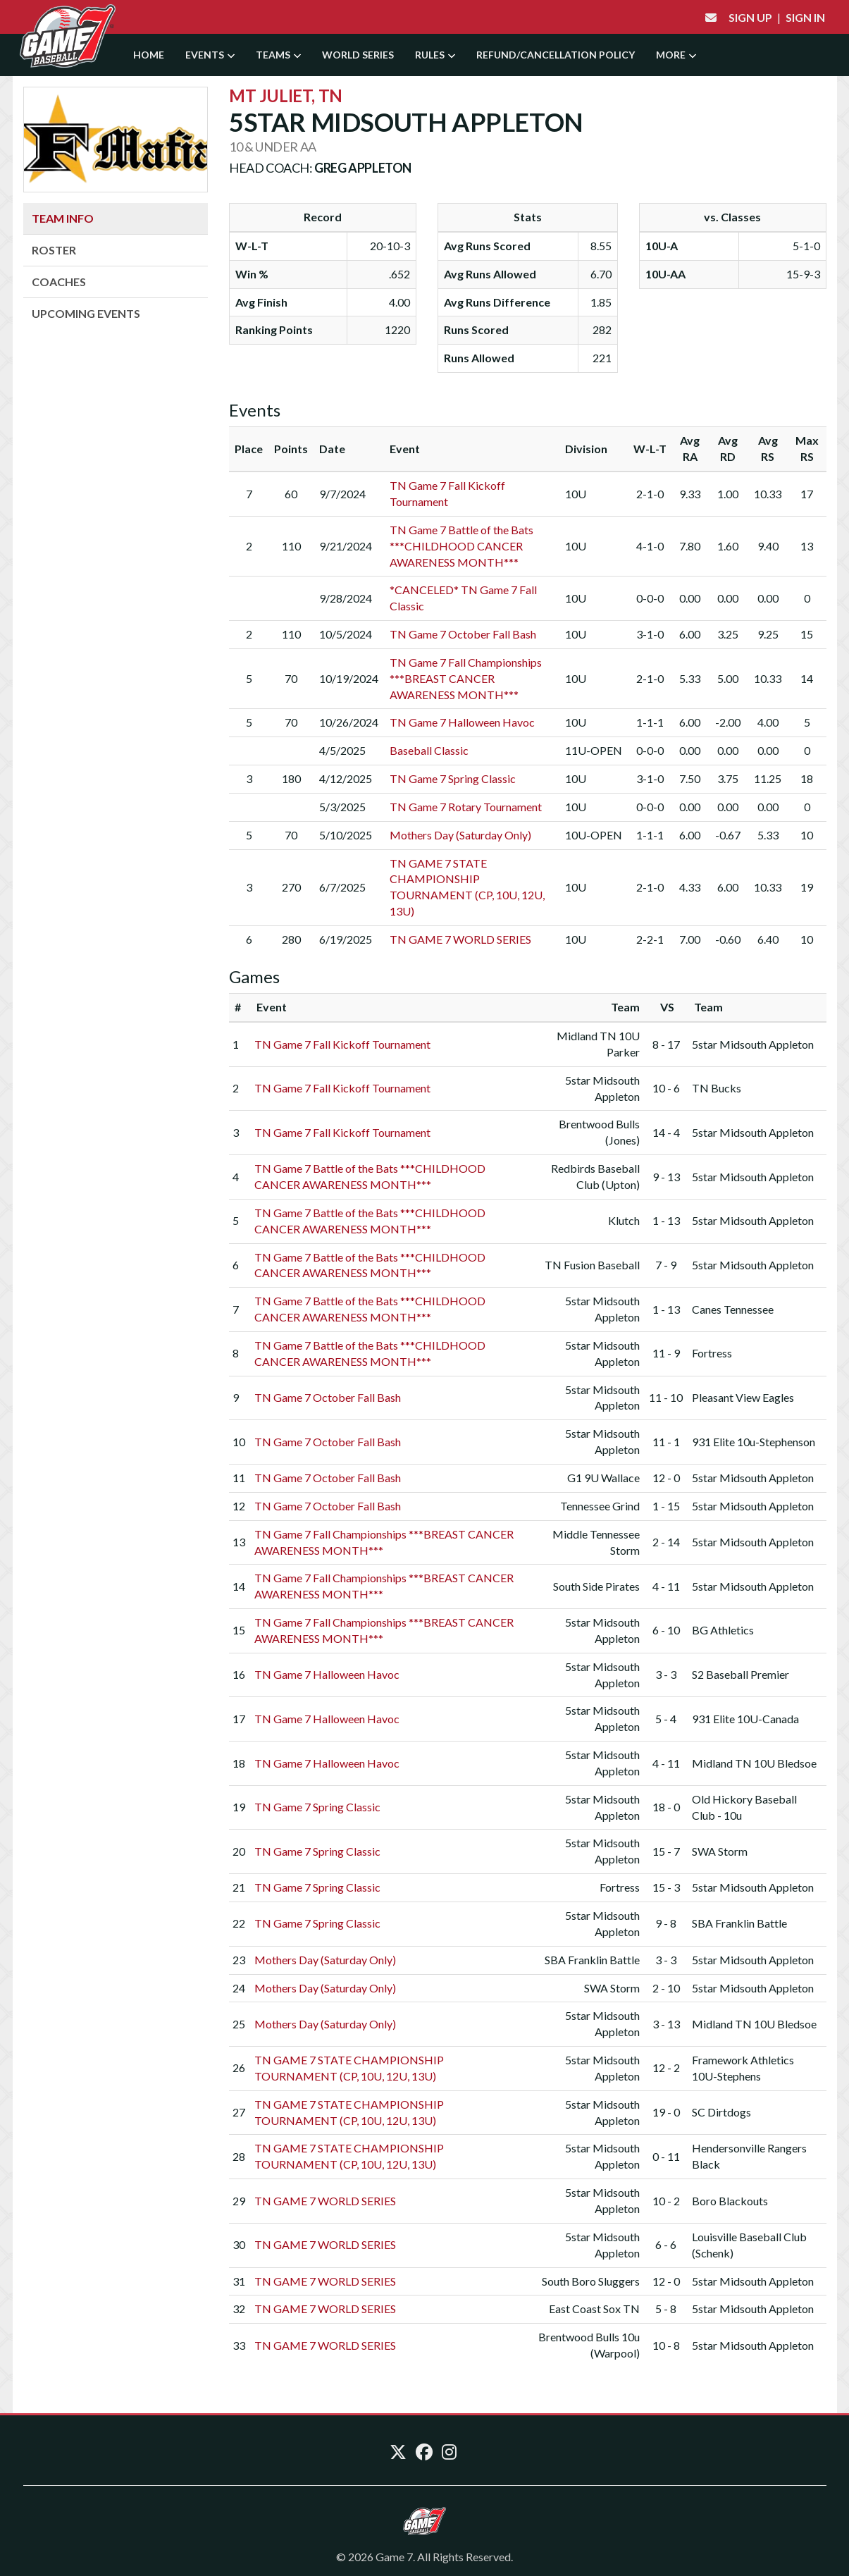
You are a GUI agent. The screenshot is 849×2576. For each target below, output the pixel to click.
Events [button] (210, 55)
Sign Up (750, 17)
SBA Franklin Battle (739, 1923)
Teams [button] (278, 55)
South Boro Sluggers (591, 2281)
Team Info (63, 218)
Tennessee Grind (600, 1505)
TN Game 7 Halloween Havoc (462, 722)
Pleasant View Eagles (743, 1397)
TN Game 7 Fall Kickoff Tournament (342, 1044)
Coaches (59, 281)
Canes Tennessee (733, 1309)
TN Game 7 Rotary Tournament (466, 806)
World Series (358, 55)
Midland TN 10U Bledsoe (754, 1763)
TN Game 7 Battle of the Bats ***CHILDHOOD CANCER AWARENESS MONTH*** (461, 546)
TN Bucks (716, 1088)
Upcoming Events (86, 313)
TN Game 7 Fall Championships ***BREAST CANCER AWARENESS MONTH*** (466, 678)
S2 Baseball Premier (740, 1674)
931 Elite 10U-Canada (745, 1718)
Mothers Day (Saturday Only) (460, 835)
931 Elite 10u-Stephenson (753, 1441)
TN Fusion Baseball (592, 1264)
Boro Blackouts (730, 2200)
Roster (54, 250)
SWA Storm (720, 1851)
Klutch (624, 1220)
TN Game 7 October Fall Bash (463, 634)
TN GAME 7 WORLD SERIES (460, 939)
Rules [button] (435, 55)
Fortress (712, 1353)
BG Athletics (723, 1630)
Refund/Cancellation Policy (555, 55)
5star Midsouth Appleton (753, 1044)
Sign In (805, 17)
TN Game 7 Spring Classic (453, 778)
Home (148, 55)
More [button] (676, 55)
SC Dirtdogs (721, 2112)
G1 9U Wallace (603, 1477)
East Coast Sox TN (594, 2308)
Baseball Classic (429, 750)
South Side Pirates (596, 1586)
